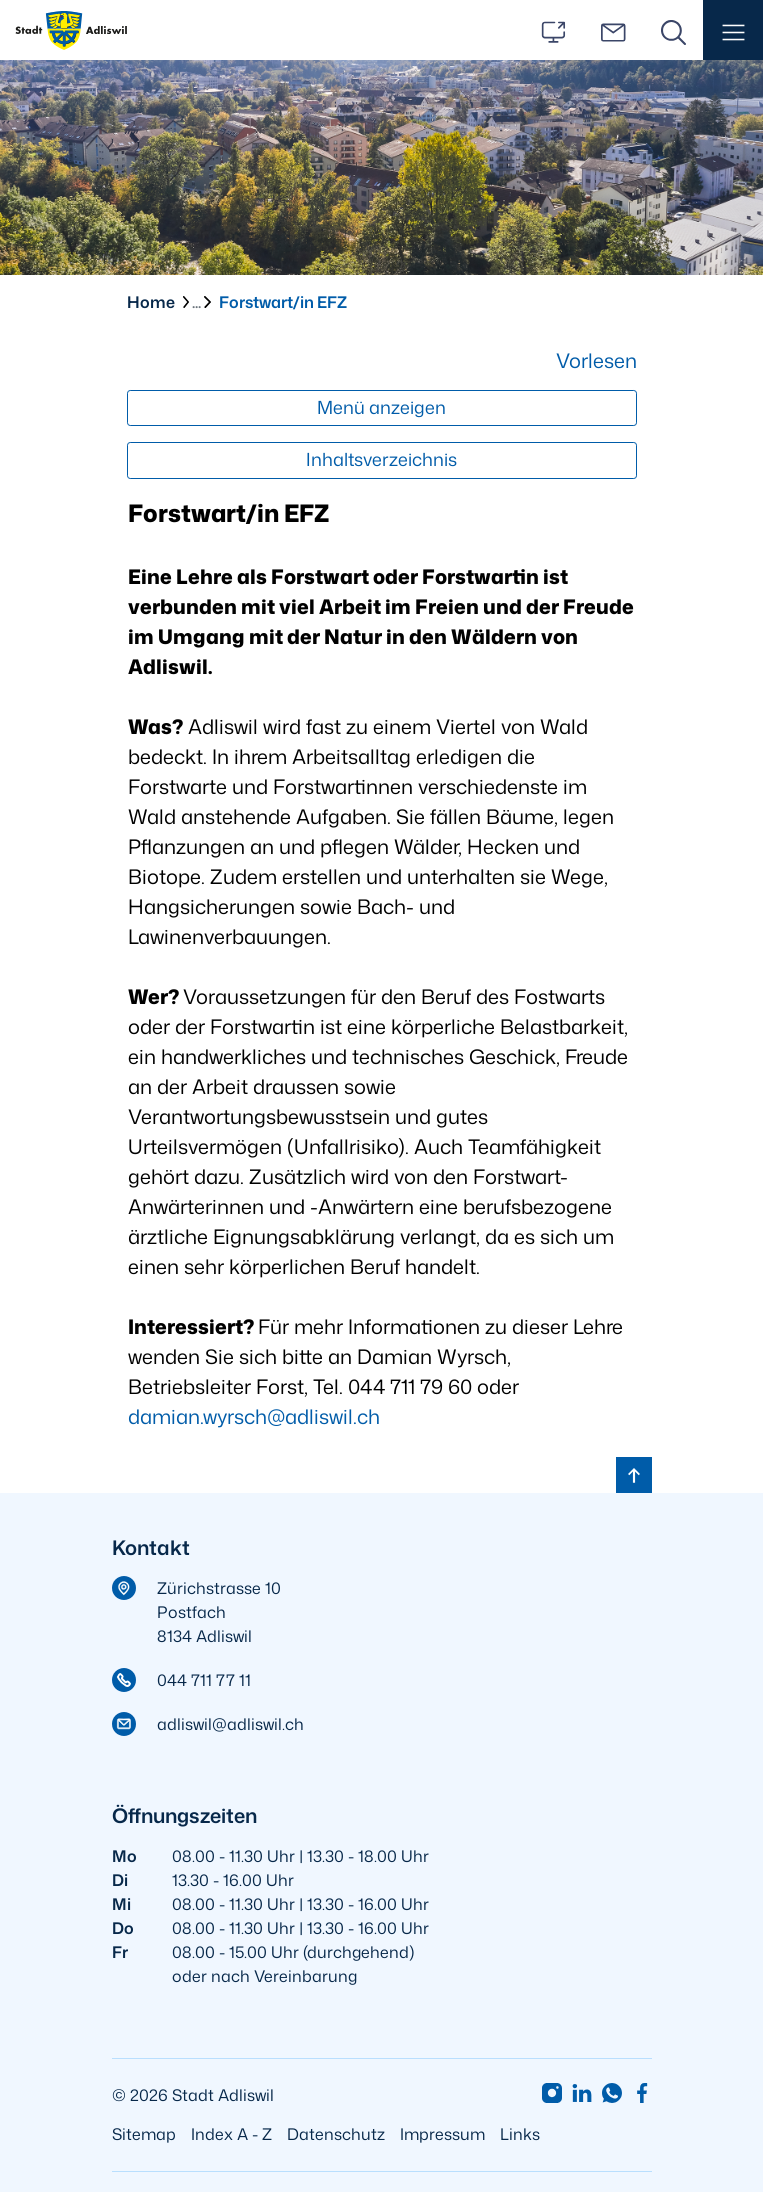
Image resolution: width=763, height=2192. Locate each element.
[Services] (553, 30)
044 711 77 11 (204, 1680)
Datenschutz (336, 2134)
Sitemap (144, 2134)
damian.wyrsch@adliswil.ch (254, 1416)
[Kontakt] (613, 30)
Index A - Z (231, 2134)
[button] (733, 30)
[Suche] (673, 30)
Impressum (442, 2134)
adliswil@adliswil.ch (230, 1724)
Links (520, 2134)
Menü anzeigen (381, 407)
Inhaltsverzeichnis (381, 459)
